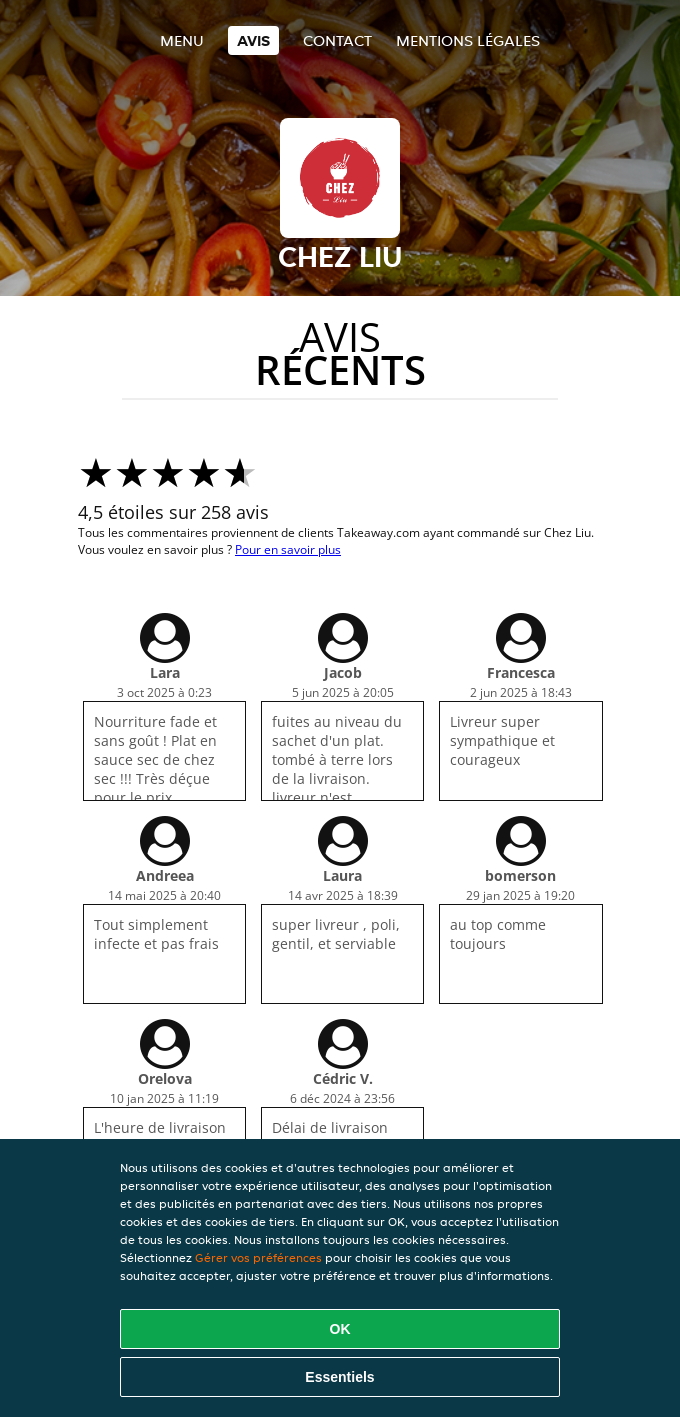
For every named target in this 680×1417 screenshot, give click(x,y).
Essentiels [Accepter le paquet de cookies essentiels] (339, 1377)
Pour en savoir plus (288, 549)
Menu (182, 40)
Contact (337, 40)
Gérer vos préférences (258, 1257)
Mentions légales (468, 40)
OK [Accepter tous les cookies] (340, 1329)
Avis (253, 40)
